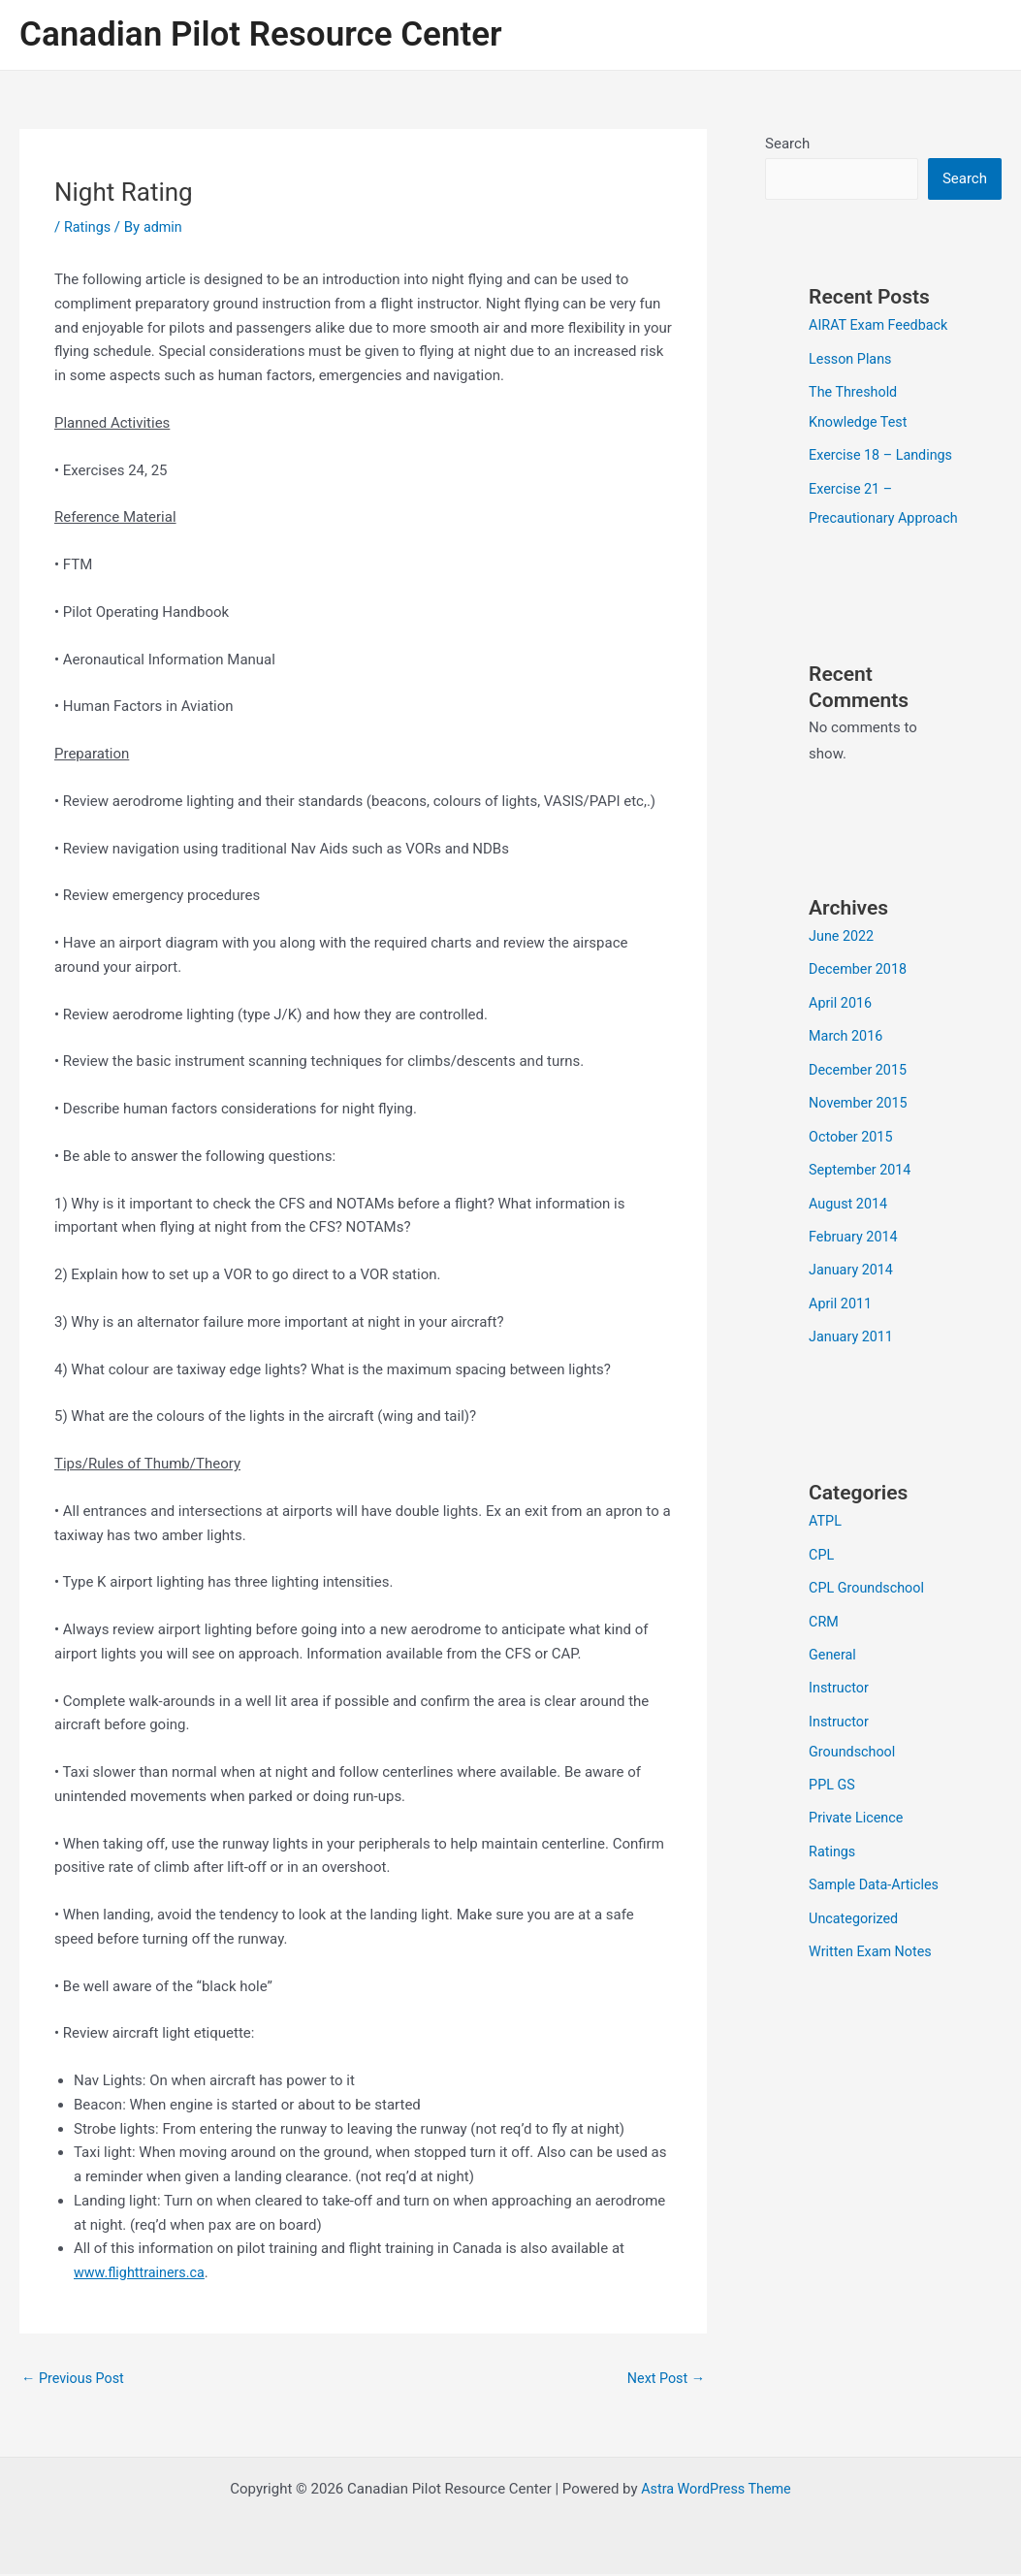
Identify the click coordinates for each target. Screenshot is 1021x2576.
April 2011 (842, 1350)
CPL (822, 1599)
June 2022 (843, 990)
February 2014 (855, 1285)
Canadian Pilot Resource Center (260, 34)
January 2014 (853, 1318)
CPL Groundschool (869, 1632)
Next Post (664, 2379)
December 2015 (860, 1121)
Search (787, 143)
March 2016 (847, 1088)
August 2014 (850, 1252)
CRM (824, 1665)
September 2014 (862, 1219)
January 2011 (853, 1383)
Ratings (88, 227)
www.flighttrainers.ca (142, 2272)
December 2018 (860, 1023)
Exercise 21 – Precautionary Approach (854, 544)
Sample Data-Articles (876, 1923)
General (833, 1697)
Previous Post (75, 2379)
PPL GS (833, 1825)
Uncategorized (855, 1956)
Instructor (840, 1730)
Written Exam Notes (873, 1988)
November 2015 (860, 1154)
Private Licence (858, 1857)
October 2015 (852, 1187)
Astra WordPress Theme (716, 2490)
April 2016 (842, 1056)
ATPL (826, 1566)
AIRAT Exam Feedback (881, 326)
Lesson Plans (852, 359)
